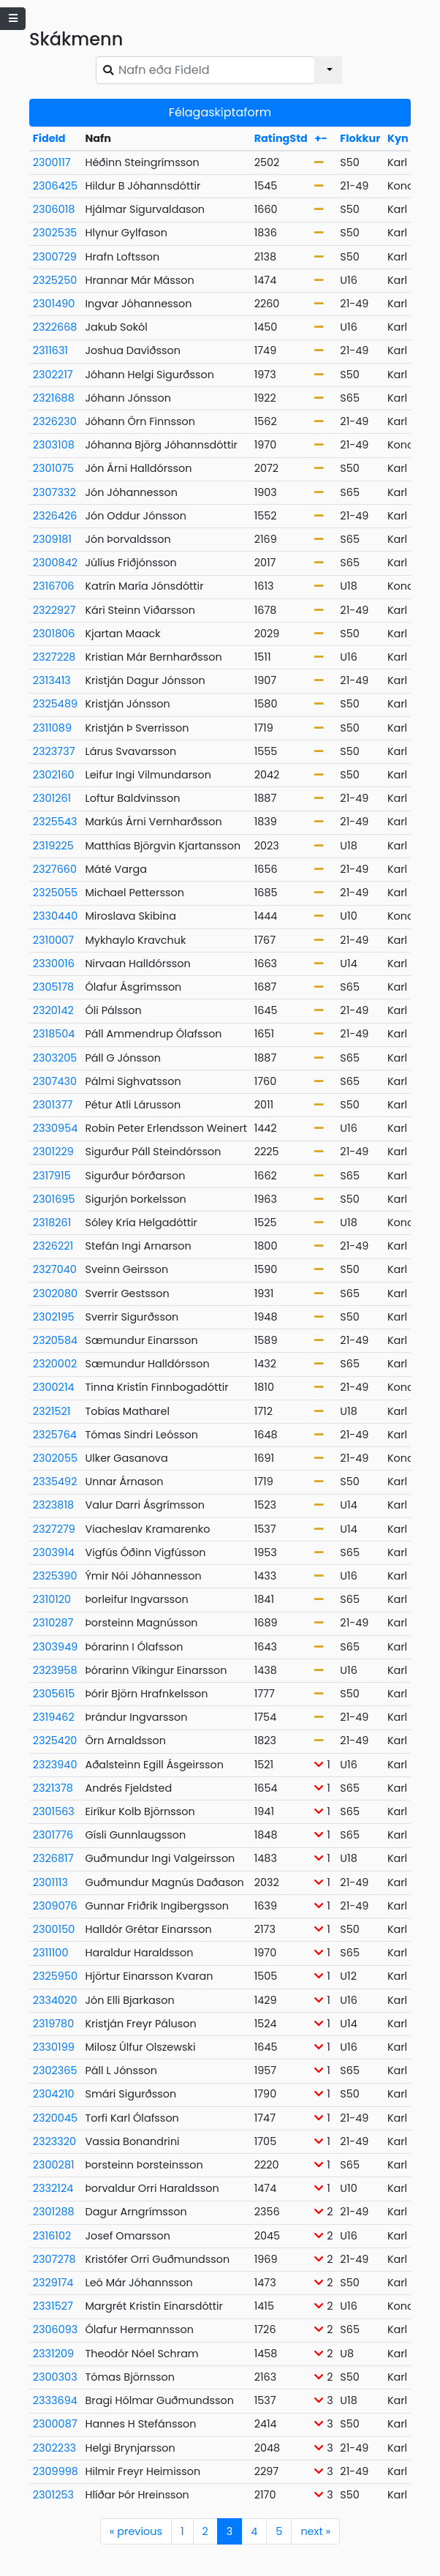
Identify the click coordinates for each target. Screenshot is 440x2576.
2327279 (54, 1529)
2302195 (54, 1317)
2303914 (54, 1552)
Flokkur (360, 138)
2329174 (53, 2282)
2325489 (55, 703)
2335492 (55, 1481)
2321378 (53, 1788)
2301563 (54, 1811)
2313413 (52, 680)
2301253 (53, 2494)
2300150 (54, 1929)
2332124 (53, 2188)
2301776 (53, 1835)
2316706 (54, 586)
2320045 (55, 2118)
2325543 (55, 821)
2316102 (52, 2235)
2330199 (54, 2047)
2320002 (55, 1363)
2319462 (54, 1717)
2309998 (55, 2471)
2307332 (54, 492)
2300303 (55, 2377)
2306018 (54, 209)
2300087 (55, 2424)
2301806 (54, 633)
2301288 (54, 2211)
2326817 (53, 1858)
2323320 (54, 2141)
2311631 (50, 350)
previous (136, 2531)
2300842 (55, 562)
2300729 (55, 256)
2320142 (53, 1010)
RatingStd (281, 138)
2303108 (54, 445)
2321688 (54, 398)
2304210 (54, 2094)
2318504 (54, 1033)
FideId (49, 138)
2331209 (53, 2353)
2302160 (54, 774)
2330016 (54, 963)
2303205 (55, 1058)
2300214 (54, 1387)
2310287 (53, 1622)
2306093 (55, 2329)
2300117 (52, 162)
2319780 (53, 2023)
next (315, 2531)
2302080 (55, 1293)
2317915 (52, 1175)
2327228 (54, 657)
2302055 (55, 1458)
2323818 (53, 1505)
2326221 (53, 1246)
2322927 (54, 610)
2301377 (53, 1104)
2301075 (53, 468)
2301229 (53, 1151)
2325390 (55, 1576)
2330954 (55, 1128)
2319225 (53, 845)
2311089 (52, 728)
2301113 (50, 1882)
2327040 (55, 1269)
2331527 (53, 2306)
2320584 (55, 1340)
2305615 (54, 1693)
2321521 (52, 1411)
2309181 (52, 539)
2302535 (55, 232)
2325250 (55, 280)
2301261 (52, 798)
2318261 (52, 1222)
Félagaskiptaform (220, 112)
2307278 (54, 2259)
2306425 (55, 186)
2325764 (55, 1434)
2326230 (55, 421)
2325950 (55, 1976)
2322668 (55, 327)
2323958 (55, 1670)
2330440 (55, 916)
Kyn (398, 138)
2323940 (55, 1764)
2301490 (54, 303)
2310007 (53, 940)
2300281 (54, 2165)
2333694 (55, 2400)
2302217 (53, 374)
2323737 (54, 751)
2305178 (53, 987)
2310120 (52, 1599)
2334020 (55, 2000)
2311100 (51, 1952)
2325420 (55, 1740)
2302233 (54, 2448)
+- (320, 138)
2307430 (55, 1081)
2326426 (55, 515)
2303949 (55, 1647)
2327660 (55, 869)
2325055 (55, 892)
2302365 (55, 2070)
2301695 (54, 1199)
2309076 (55, 1906)
